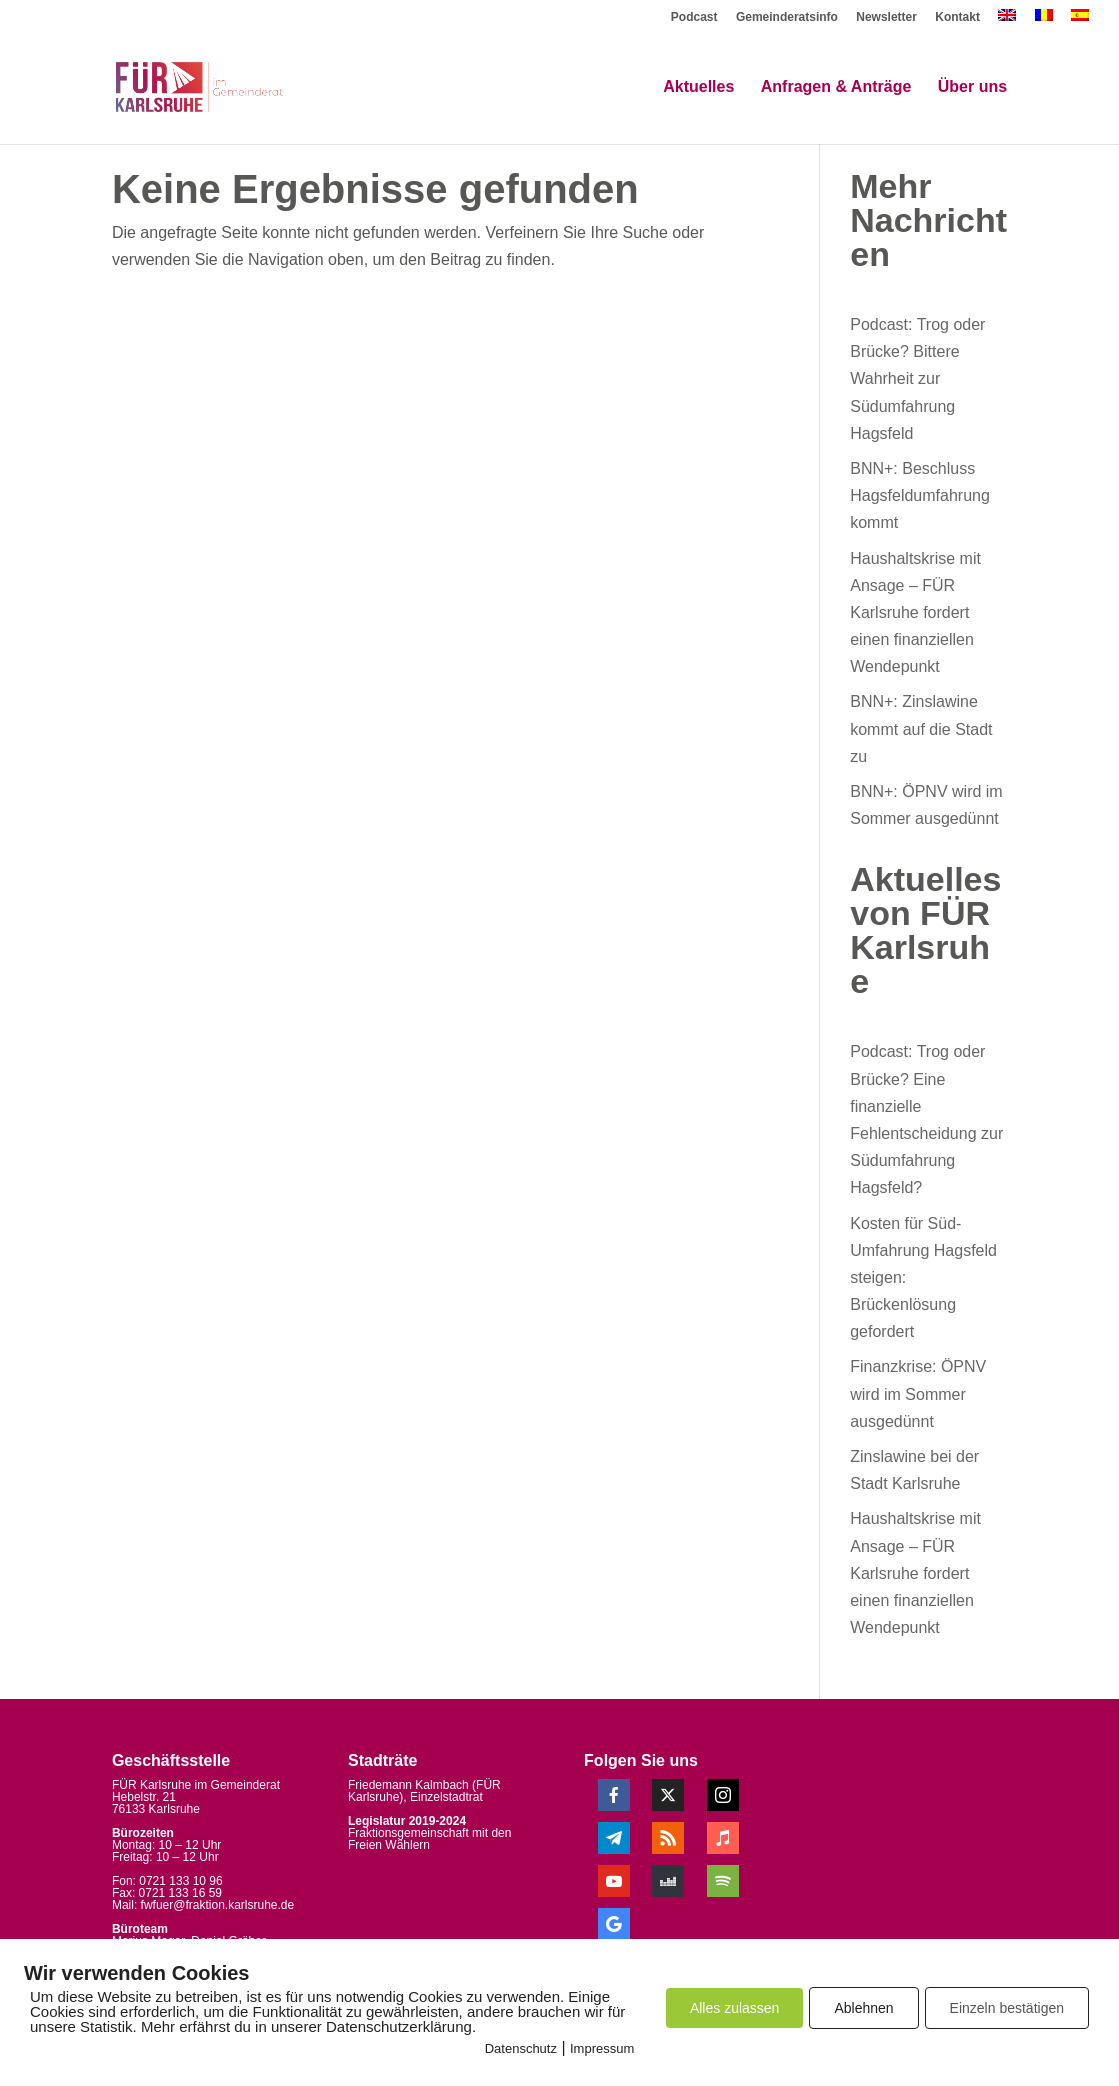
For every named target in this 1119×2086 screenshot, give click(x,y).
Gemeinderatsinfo (787, 17)
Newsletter (886, 17)
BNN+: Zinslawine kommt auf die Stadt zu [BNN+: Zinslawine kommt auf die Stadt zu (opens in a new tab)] (921, 728)
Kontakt (957, 17)
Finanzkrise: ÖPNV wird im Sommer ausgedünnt (918, 1393)
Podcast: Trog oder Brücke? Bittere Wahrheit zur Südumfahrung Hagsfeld (917, 379)
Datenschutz (521, 2048)
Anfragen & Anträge (836, 87)
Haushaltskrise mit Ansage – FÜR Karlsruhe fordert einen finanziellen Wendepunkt (915, 613)
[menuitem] (1007, 20)
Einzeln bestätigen (1007, 2008)
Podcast (694, 17)
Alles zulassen (735, 2008)
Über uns (972, 87)
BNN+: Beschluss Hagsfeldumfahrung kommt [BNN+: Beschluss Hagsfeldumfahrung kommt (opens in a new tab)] (920, 495)
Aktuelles (698, 87)
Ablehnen (863, 2008)
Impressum (602, 2048)
